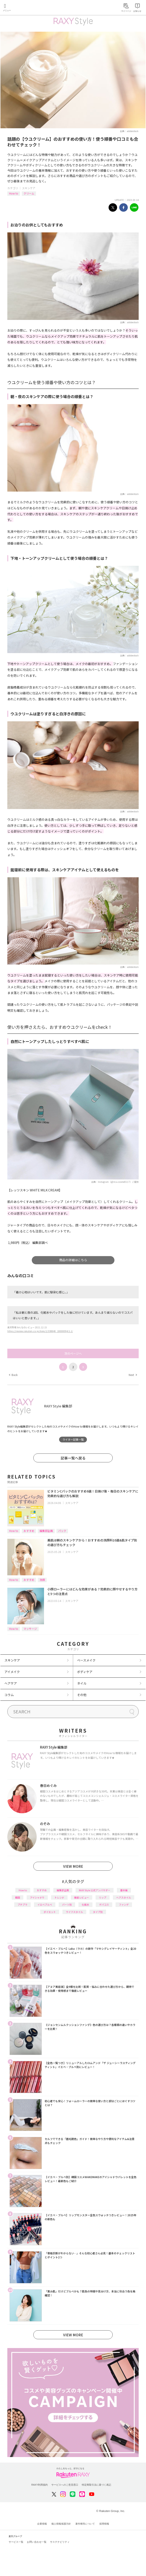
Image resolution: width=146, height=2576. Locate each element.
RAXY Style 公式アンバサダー (94, 1890)
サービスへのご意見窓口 (64, 2484)
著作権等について (85, 2523)
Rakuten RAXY (23, 8)
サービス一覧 (16, 2542)
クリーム (29, 193)
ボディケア (84, 1671)
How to (13, 193)
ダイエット (50, 1912)
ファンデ (124, 1904)
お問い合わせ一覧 (36, 2542)
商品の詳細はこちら (73, 1260)
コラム (9, 1695)
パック (62, 1531)
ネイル (81, 1683)
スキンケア (28, 188)
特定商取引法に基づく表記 (96, 2484)
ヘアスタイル (123, 1897)
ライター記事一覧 (73, 1439)
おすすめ (29, 1531)
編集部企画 (46, 1531)
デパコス (104, 1904)
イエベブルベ (44, 1904)
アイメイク (12, 1671)
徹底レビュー (81, 1897)
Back (13, 1375)
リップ (102, 1897)
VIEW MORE (73, 1866)
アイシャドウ (37, 1897)
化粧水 (85, 1904)
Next (133, 1375)
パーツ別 (67, 1904)
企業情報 (42, 2523)
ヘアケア (10, 1683)
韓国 (17, 1897)
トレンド (59, 1897)
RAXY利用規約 (39, 2484)
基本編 (124, 1890)
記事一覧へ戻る (73, 1458)
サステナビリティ (60, 2542)
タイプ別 (98, 1912)
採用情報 (104, 2523)
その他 (81, 1695)
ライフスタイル (74, 1912)
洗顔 (42, 1580)
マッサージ (30, 1628)
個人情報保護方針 (61, 2523)
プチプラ (22, 1904)
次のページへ (73, 1353)
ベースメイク (86, 1660)
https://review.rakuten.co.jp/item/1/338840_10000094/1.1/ (40, 1331)
